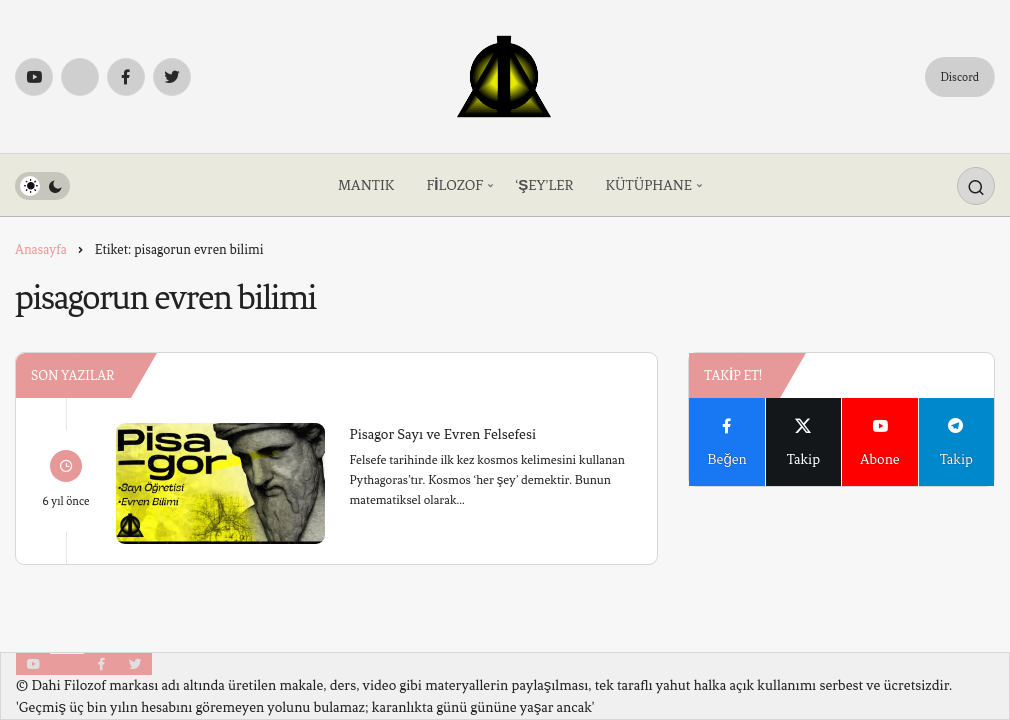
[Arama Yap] (976, 186)
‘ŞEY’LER (544, 185)
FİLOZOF (454, 185)
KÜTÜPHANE (648, 185)
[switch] (42, 186)
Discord (959, 77)
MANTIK (366, 185)
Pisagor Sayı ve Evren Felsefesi (443, 433)
